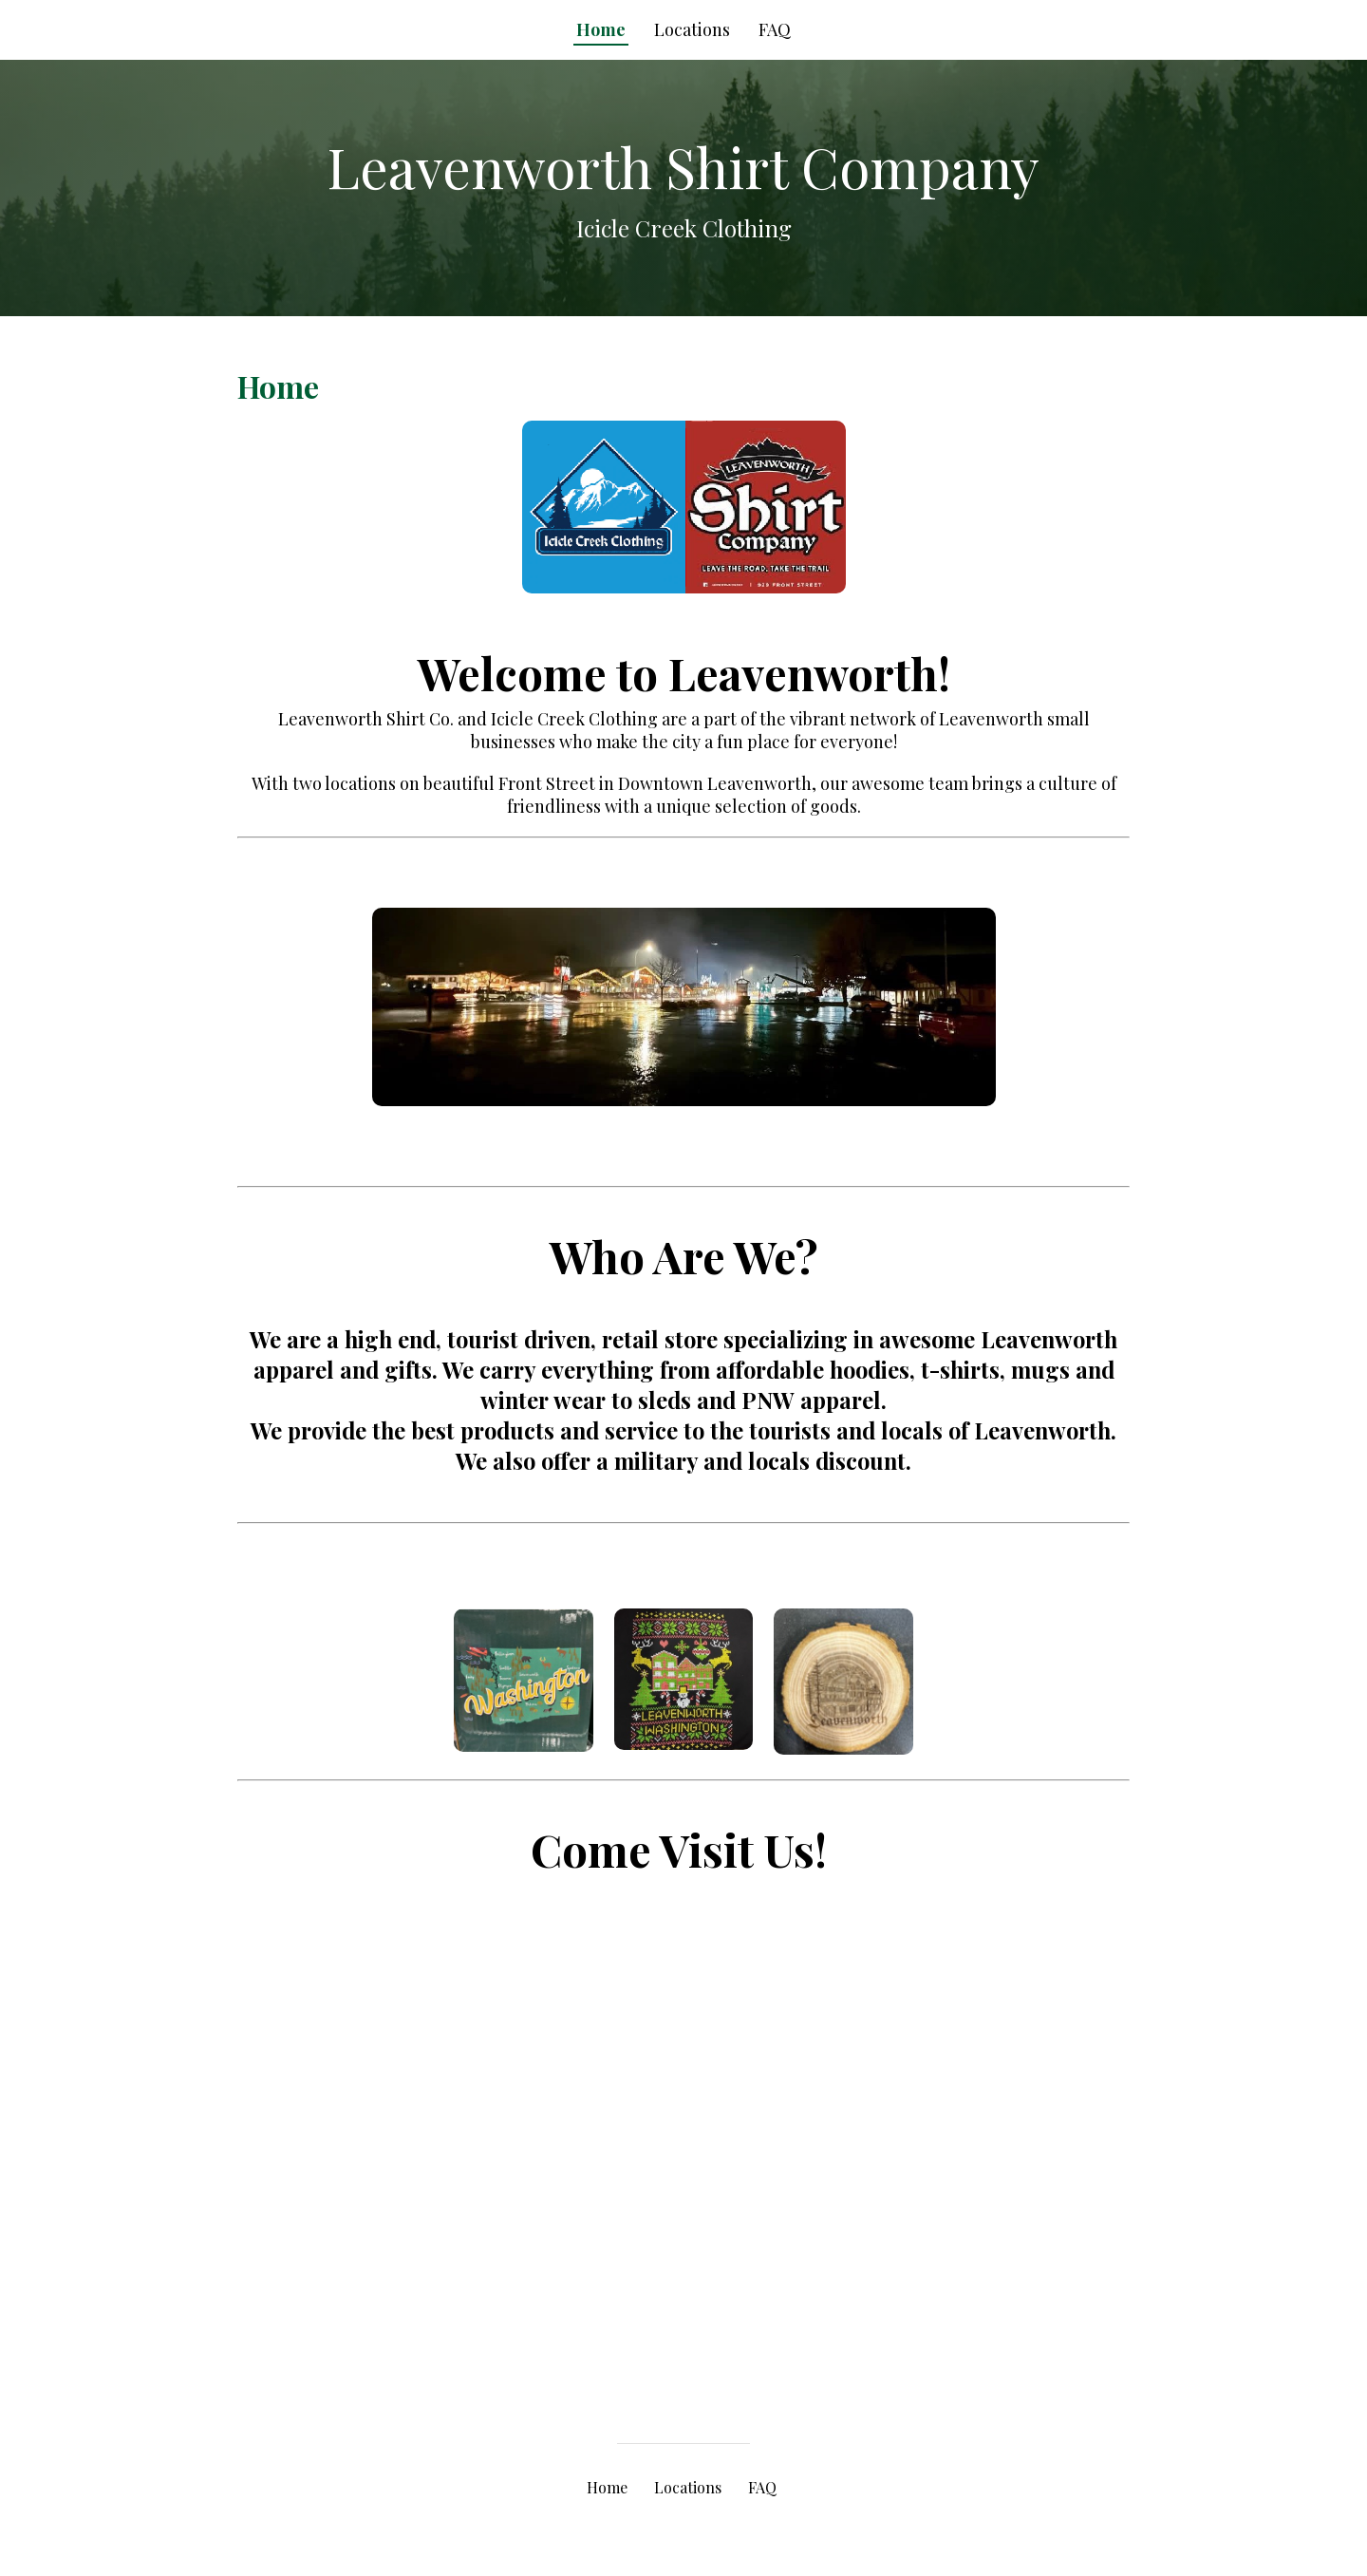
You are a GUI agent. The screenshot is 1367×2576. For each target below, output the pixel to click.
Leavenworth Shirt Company (683, 166)
